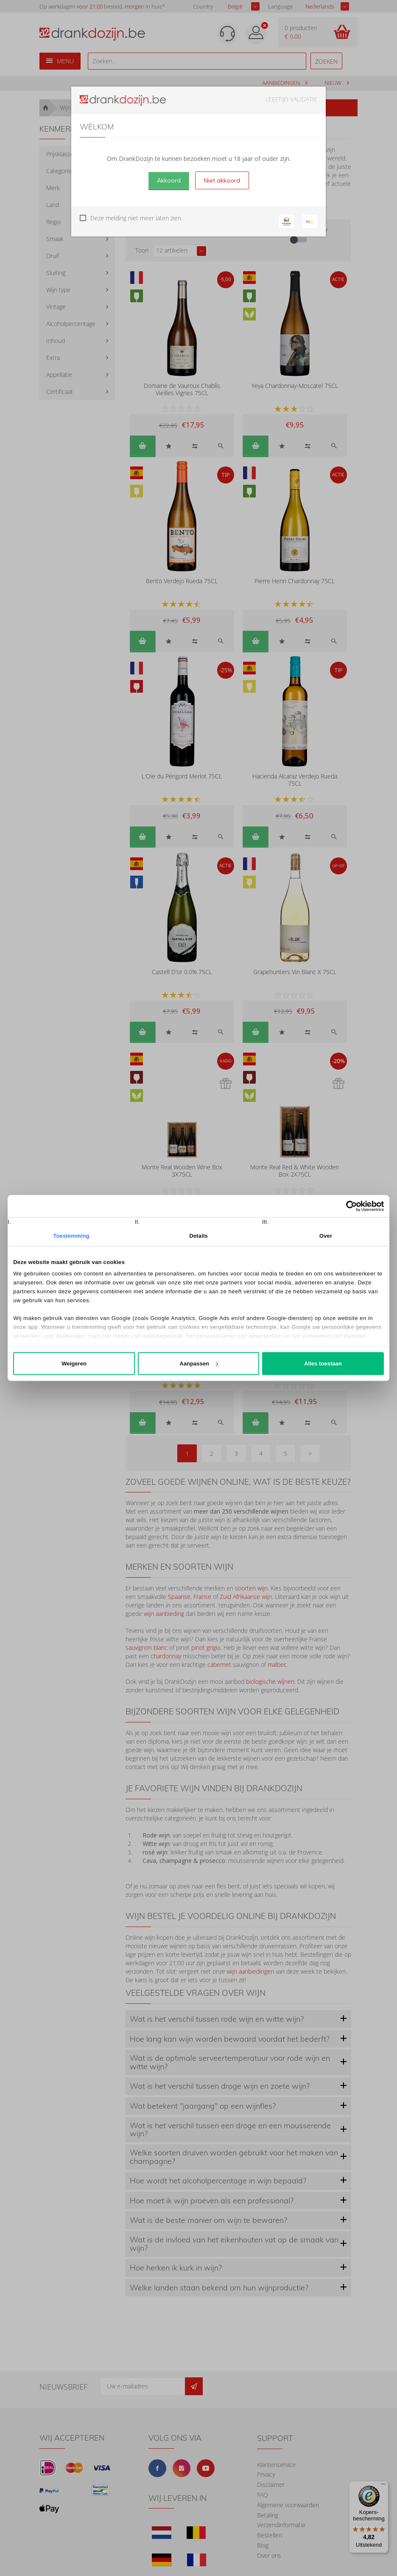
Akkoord (169, 180)
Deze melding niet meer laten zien (135, 218)
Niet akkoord (222, 180)
